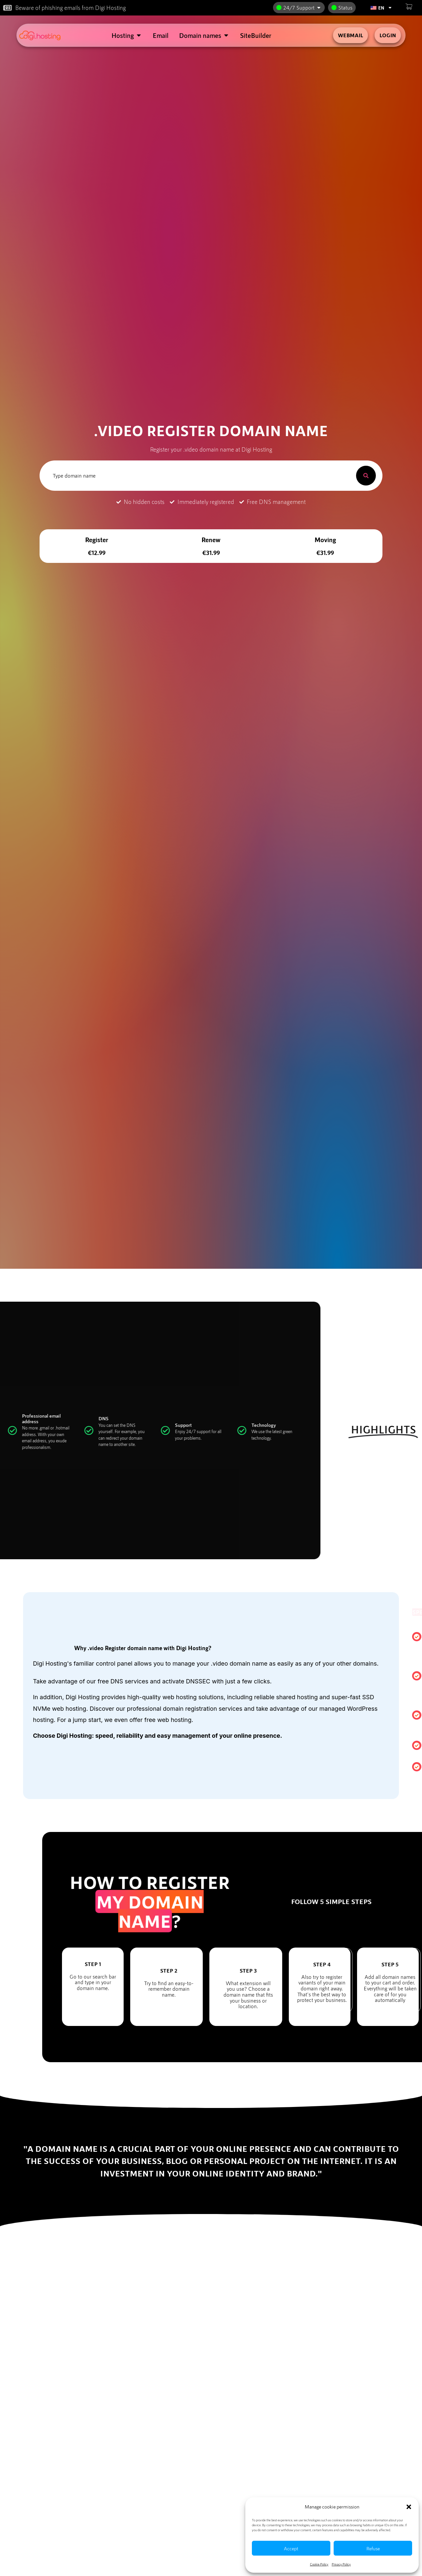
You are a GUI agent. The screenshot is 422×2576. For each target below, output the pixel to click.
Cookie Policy (319, 2564)
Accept (291, 2548)
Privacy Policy (341, 2564)
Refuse (373, 2548)
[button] (409, 2507)
